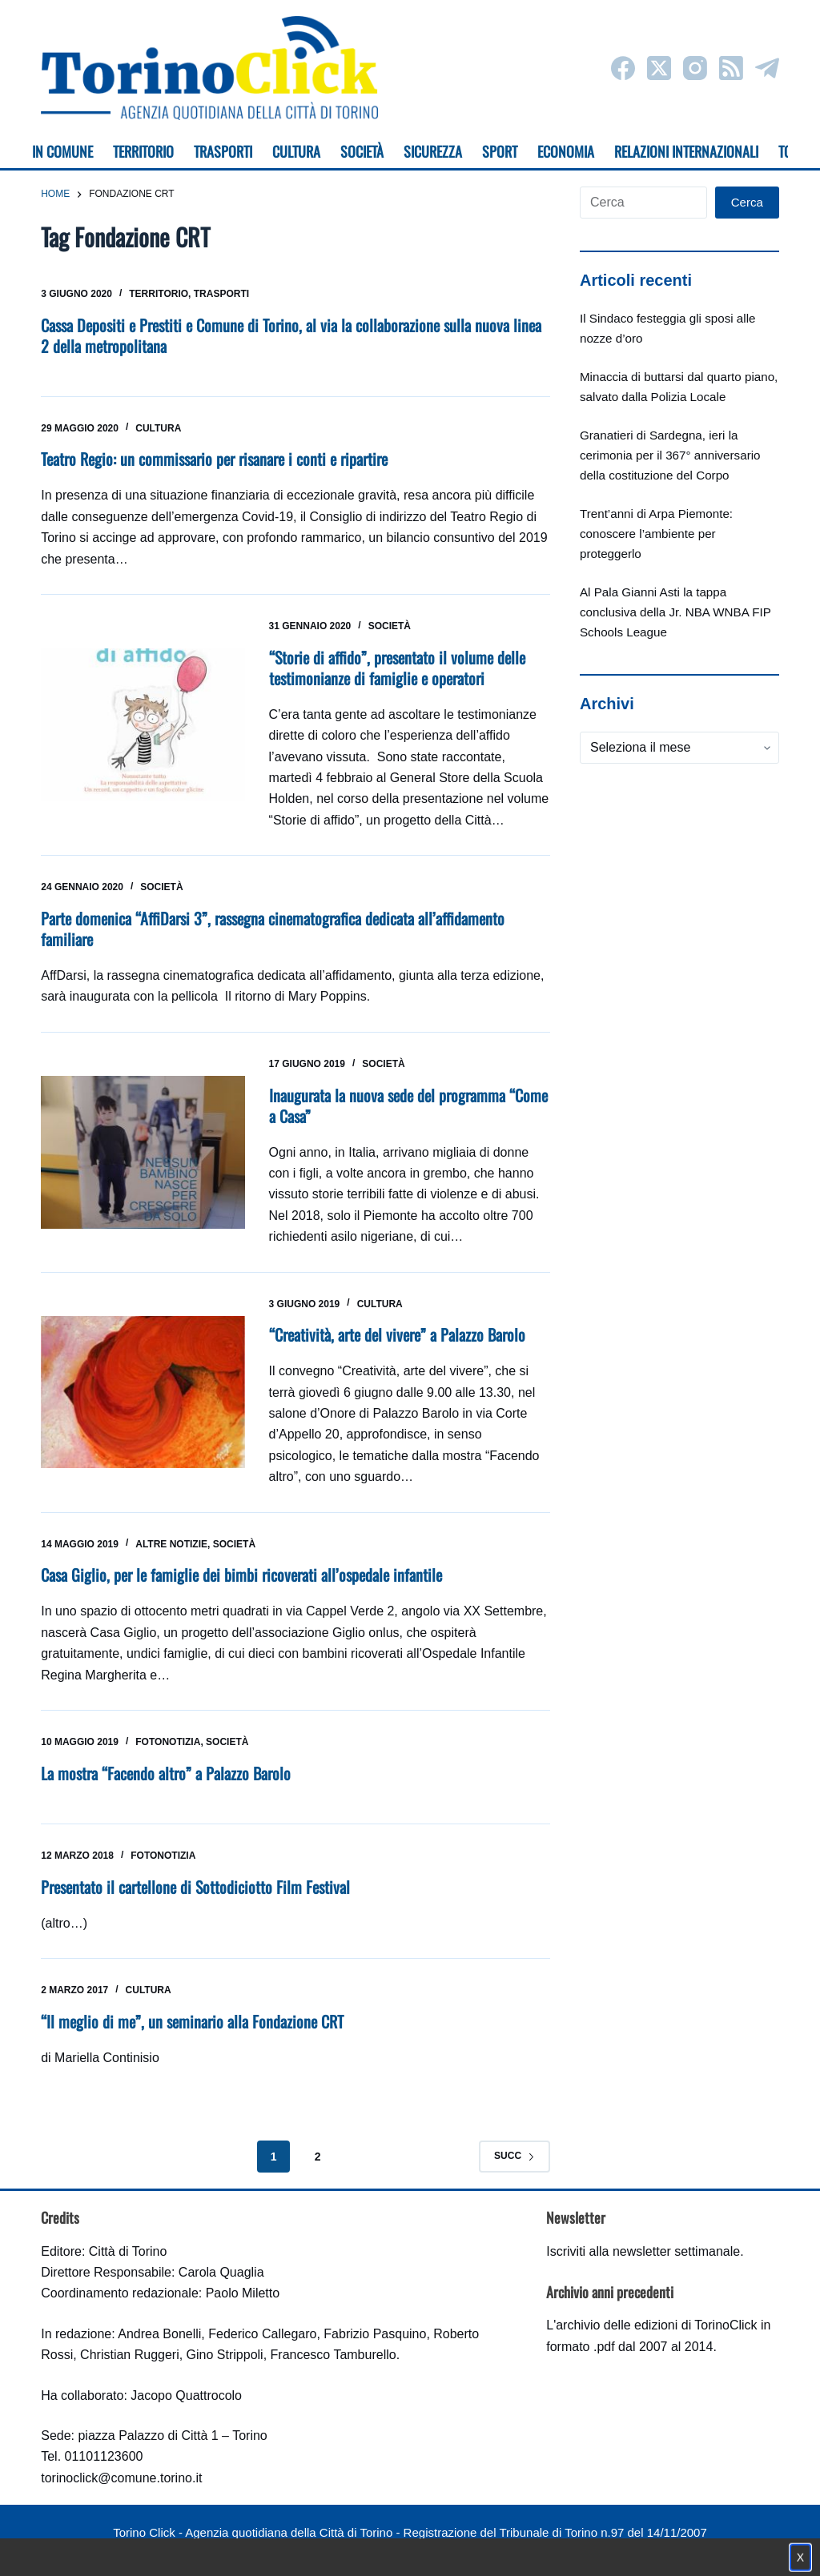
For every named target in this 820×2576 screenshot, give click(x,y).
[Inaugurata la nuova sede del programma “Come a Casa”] (142, 1152)
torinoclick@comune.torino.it (121, 2478)
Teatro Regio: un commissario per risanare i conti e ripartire (214, 459)
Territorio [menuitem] (143, 151)
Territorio (158, 293)
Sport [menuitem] (499, 151)
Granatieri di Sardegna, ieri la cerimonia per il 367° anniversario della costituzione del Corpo (670, 455)
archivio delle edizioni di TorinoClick (656, 2325)
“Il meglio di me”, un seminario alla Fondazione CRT (192, 2021)
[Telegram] (767, 68)
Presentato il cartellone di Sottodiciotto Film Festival (195, 1887)
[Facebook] (623, 68)
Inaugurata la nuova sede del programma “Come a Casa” (408, 1105)
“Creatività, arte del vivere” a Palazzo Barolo (397, 1334)
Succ (514, 2155)
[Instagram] (695, 68)
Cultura (158, 428)
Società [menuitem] (362, 151)
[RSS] (731, 68)
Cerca (747, 202)
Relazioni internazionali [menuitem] (686, 151)
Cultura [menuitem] (296, 151)
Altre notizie (171, 1544)
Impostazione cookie (505, 2548)
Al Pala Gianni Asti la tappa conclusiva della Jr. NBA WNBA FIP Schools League (675, 612)
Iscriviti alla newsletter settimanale (643, 2251)
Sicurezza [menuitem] (433, 151)
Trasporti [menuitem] (223, 151)
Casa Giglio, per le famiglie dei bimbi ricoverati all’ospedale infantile (241, 1575)
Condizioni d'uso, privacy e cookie (350, 2548)
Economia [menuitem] (565, 151)
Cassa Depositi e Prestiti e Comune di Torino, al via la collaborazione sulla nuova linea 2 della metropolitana (291, 335)
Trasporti (221, 293)
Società (389, 626)
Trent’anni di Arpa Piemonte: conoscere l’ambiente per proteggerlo (656, 533)
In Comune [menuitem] (62, 151)
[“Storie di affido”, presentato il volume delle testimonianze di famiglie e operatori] (142, 724)
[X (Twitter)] (659, 68)
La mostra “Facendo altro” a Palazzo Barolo (166, 1773)
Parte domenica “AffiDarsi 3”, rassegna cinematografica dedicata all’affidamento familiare (272, 928)
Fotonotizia (167, 1741)
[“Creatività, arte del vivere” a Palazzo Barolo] (142, 1392)
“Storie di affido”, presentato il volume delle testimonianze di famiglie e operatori (397, 667)
